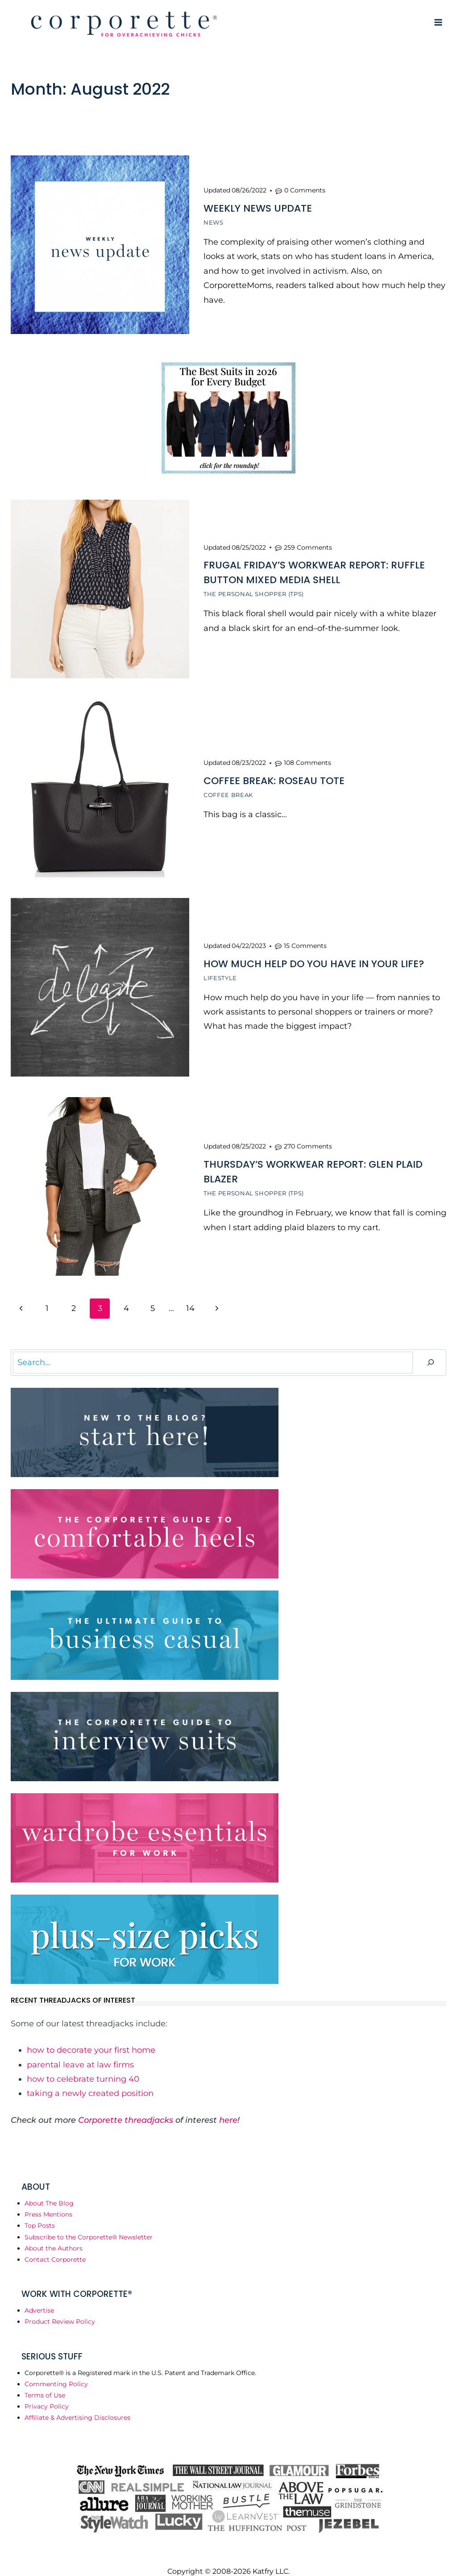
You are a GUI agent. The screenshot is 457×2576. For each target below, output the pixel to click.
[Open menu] (438, 22)
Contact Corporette (55, 2246)
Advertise (39, 2297)
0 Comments (304, 189)
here (228, 2107)
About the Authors (54, 2235)
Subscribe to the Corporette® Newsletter (89, 2224)
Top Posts (40, 2213)
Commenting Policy (56, 2371)
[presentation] (100, 244)
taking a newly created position (90, 2080)
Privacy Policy (47, 2393)
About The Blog (49, 2190)
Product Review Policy (60, 2309)
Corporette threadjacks (125, 2107)
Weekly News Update (258, 207)
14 (190, 1295)
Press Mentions (48, 2201)
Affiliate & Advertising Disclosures (77, 2404)
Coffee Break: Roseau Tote (274, 774)
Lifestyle (220, 968)
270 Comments (308, 1135)
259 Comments (308, 543)
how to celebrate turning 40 (83, 2066)
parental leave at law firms (80, 2051)
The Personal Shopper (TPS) (254, 589)
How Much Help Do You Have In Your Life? (314, 954)
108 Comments (307, 756)
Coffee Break (228, 788)
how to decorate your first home (91, 2037)
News (214, 221)
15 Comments (305, 936)
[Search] (430, 1349)
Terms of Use (45, 2382)
